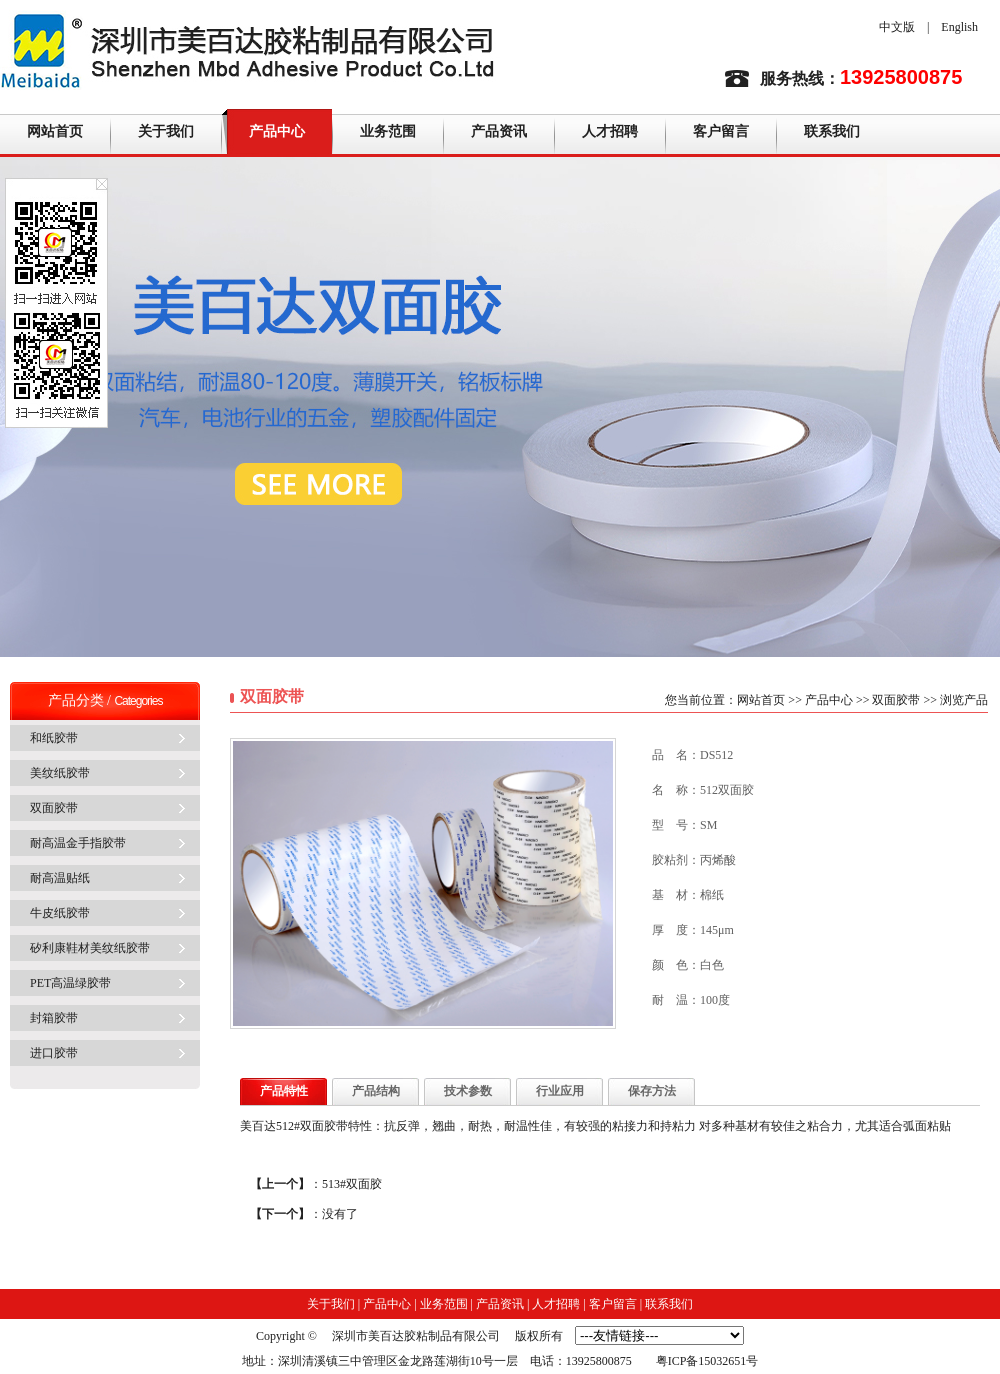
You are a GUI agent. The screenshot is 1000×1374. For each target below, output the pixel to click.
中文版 (897, 27)
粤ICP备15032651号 (707, 1361)
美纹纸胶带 (60, 773)
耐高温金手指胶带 (78, 843)
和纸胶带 (54, 738)
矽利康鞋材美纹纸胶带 (90, 948)
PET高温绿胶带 (70, 983)
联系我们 (832, 131)
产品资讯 (499, 131)
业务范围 (388, 131)
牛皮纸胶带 (60, 913)
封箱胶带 (54, 1018)
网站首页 (55, 131)
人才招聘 (610, 131)
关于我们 (166, 131)
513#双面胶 (352, 1184)
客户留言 (721, 131)
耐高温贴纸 (60, 878)
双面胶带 (54, 808)
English (959, 27)
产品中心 (277, 131)
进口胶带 (54, 1053)
